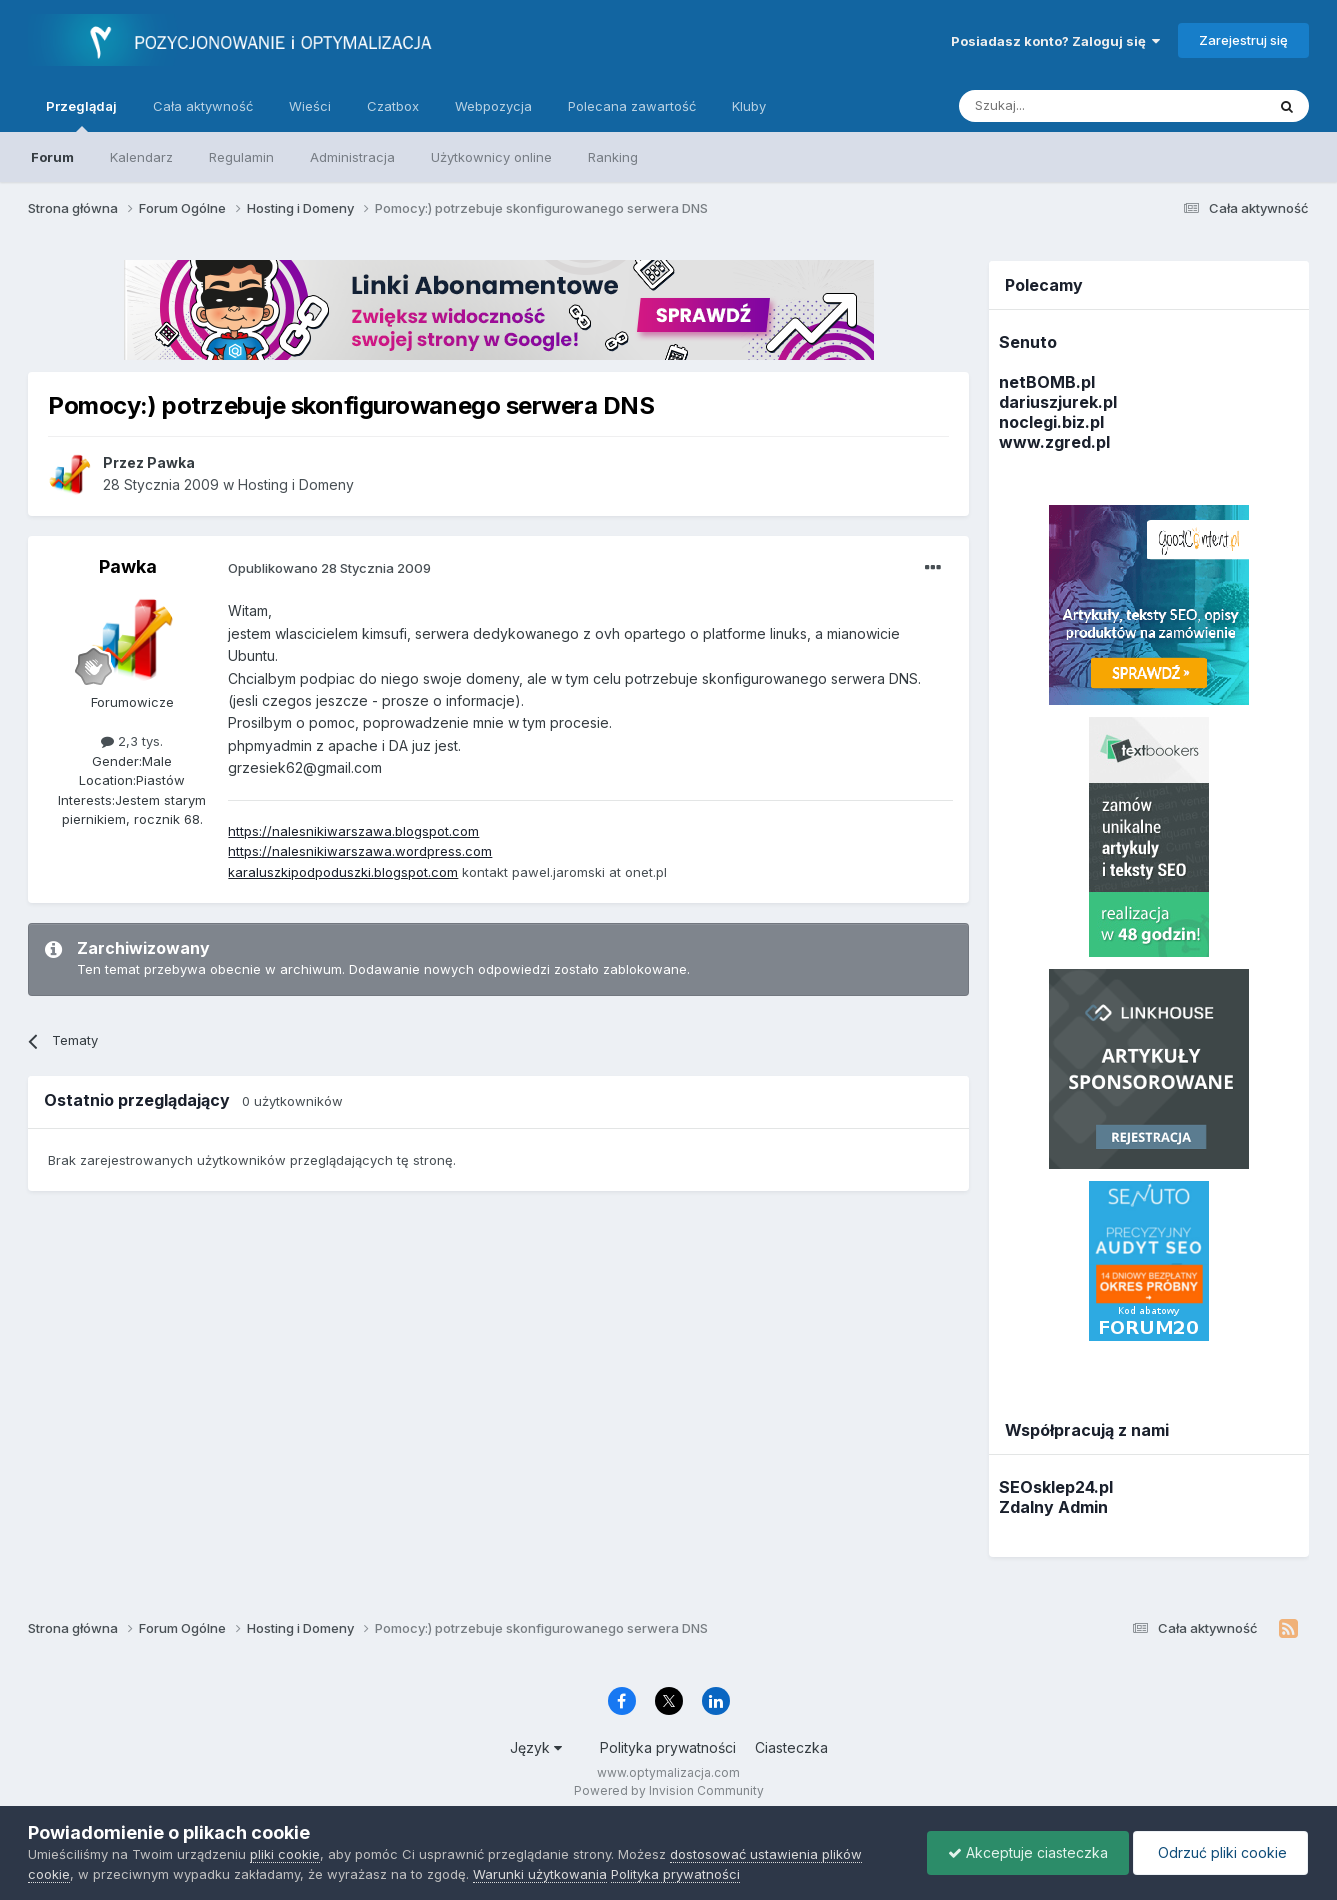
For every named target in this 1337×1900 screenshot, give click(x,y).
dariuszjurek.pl (1058, 402)
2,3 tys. (132, 741)
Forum (52, 157)
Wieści (310, 106)
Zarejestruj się (1243, 40)
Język (536, 1747)
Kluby (749, 106)
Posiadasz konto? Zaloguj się (1055, 41)
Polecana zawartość (632, 106)
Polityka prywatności (668, 1747)
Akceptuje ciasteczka (1028, 1852)
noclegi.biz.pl (1051, 422)
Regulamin (241, 157)
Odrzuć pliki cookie (1220, 1852)
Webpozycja (493, 106)
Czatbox (393, 106)
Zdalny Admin (1053, 1507)
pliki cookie (285, 1854)
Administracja (352, 157)
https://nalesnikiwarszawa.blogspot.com (353, 831)
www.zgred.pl (1054, 442)
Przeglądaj (81, 115)
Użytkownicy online (491, 157)
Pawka (128, 566)
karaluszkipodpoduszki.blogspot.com (343, 872)
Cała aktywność (203, 106)
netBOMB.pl (1047, 382)
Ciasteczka (791, 1747)
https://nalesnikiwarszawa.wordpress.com (360, 851)
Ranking (613, 157)
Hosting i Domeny (296, 484)
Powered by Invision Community (669, 1790)
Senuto (1028, 342)
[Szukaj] (1062, 106)
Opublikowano (329, 568)
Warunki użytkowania (540, 1874)
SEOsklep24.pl (1056, 1487)
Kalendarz (141, 157)
